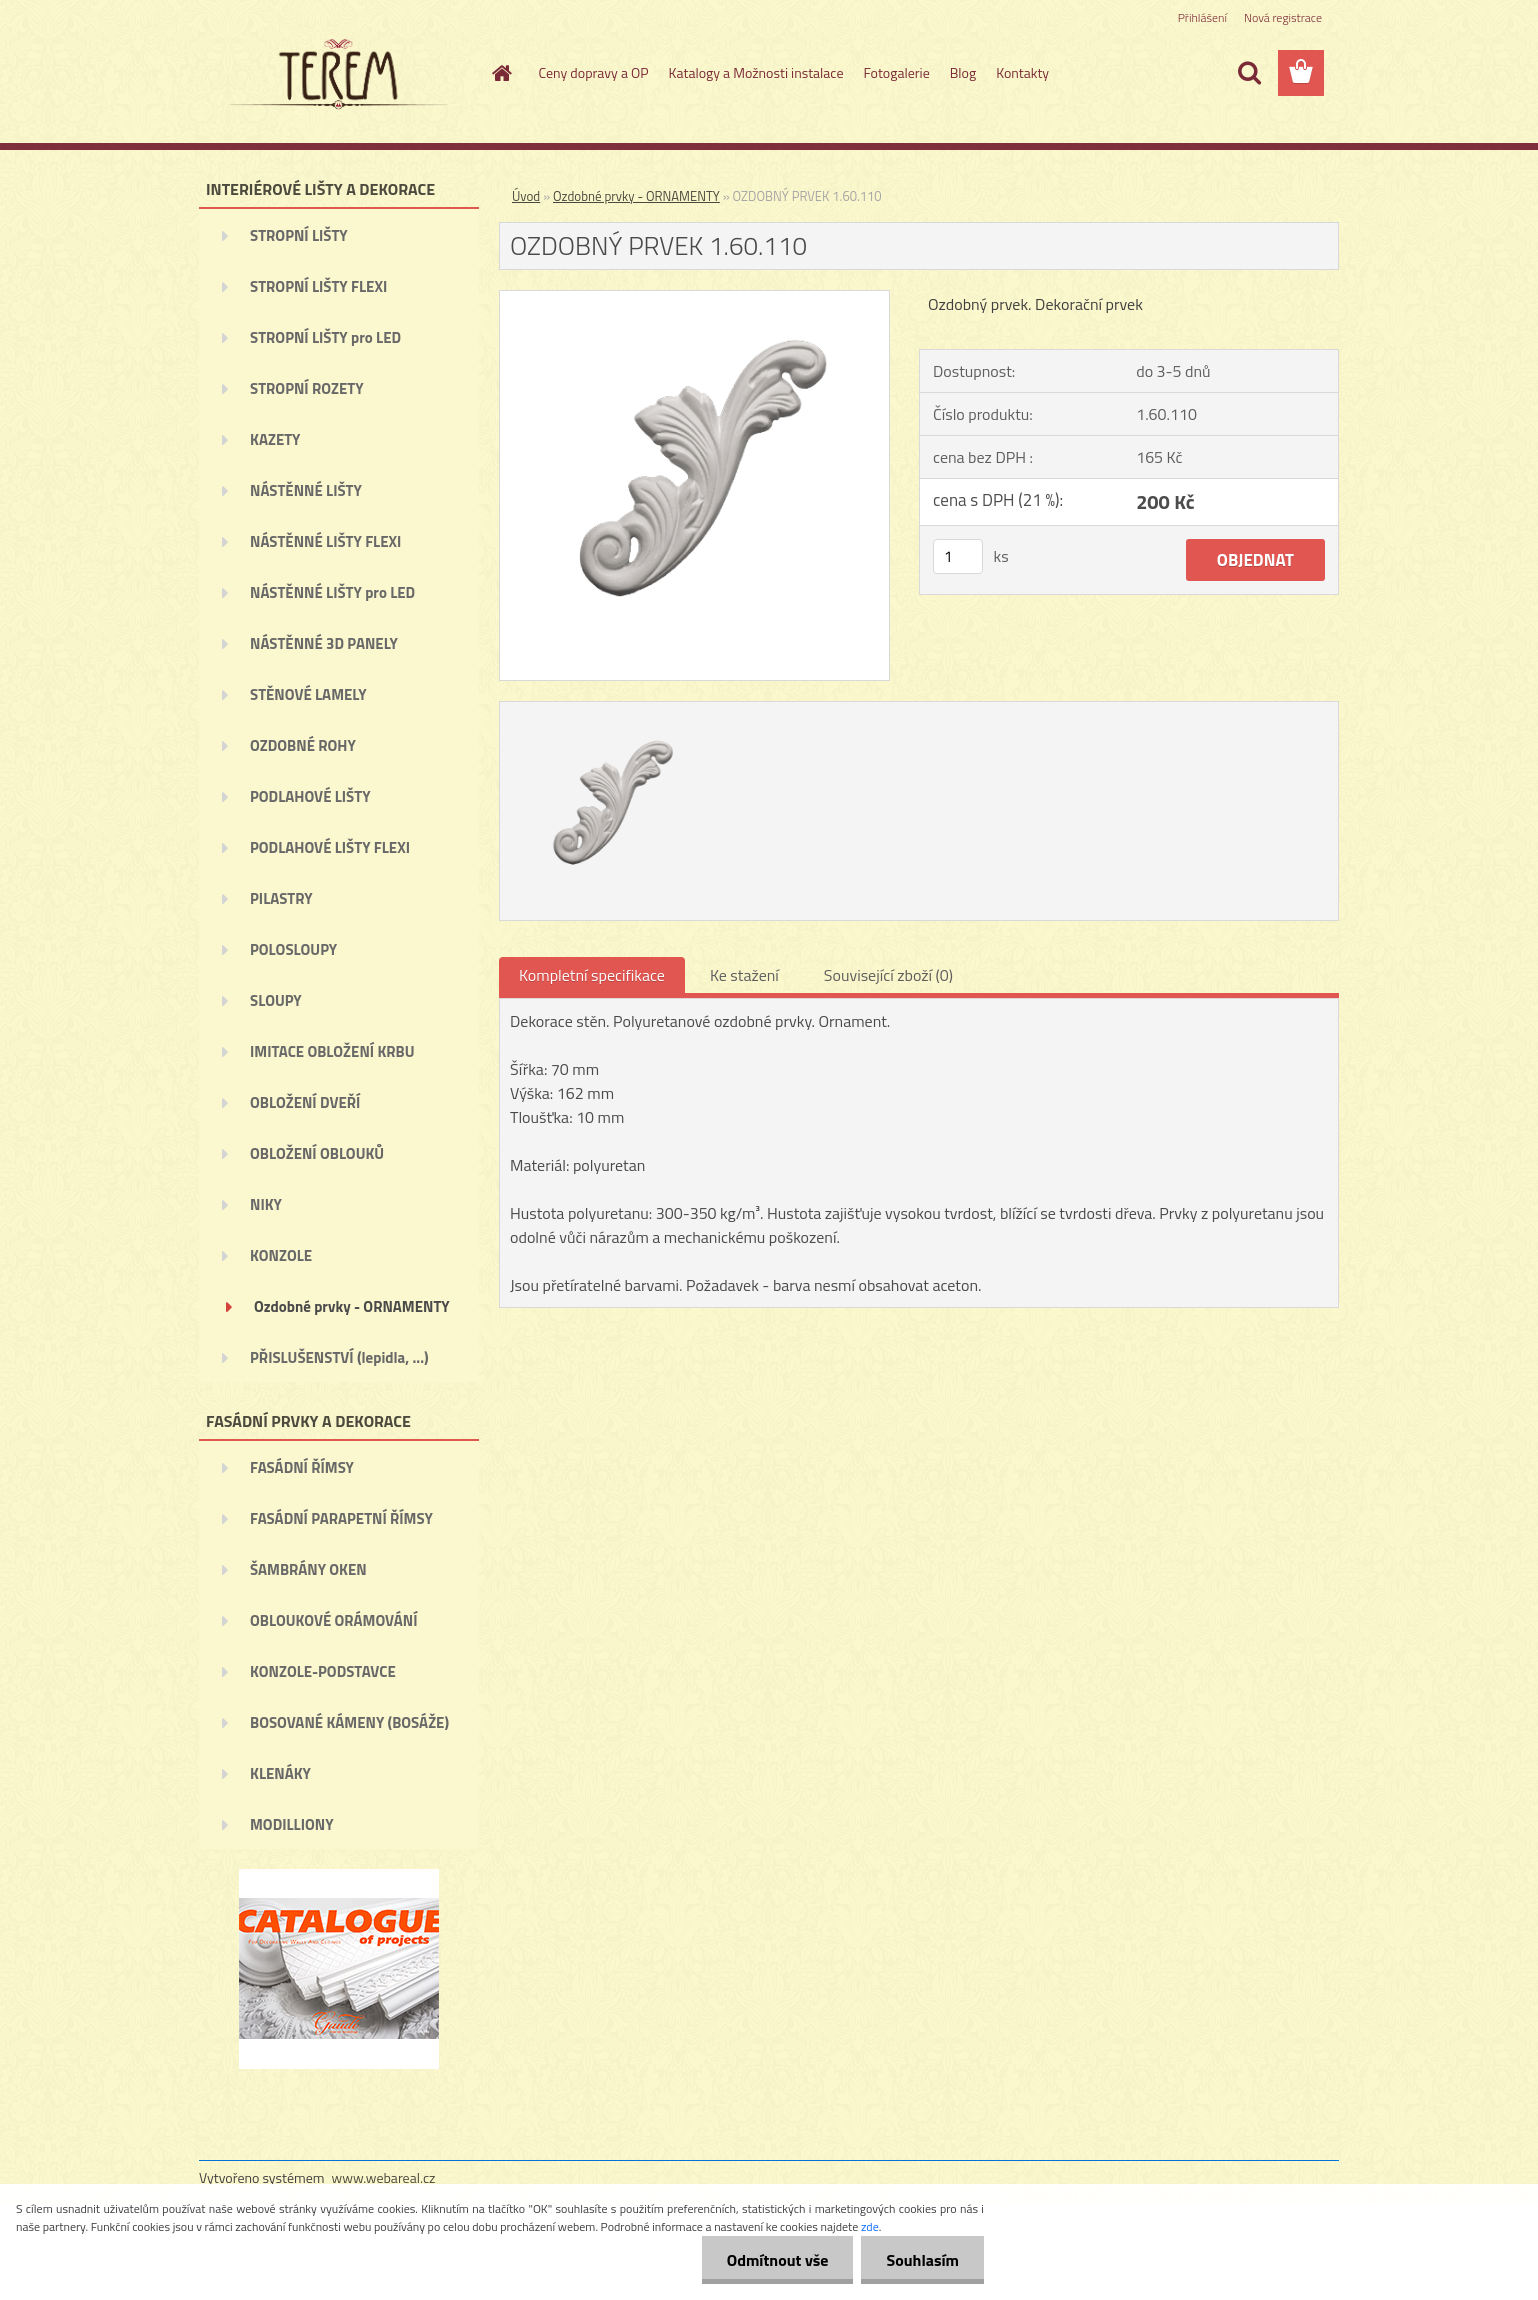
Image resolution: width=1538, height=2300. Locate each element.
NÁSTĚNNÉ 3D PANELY (324, 643)
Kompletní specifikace (592, 975)
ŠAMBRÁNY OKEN (308, 1569)
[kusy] (958, 556)
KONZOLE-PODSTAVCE (323, 1671)
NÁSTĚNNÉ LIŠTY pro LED (332, 592)
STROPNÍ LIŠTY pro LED (325, 337)
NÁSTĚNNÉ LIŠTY (306, 490)
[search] (1249, 73)
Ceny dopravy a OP (594, 72)
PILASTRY (281, 898)
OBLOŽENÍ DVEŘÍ (305, 1102)
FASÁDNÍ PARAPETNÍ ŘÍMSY (341, 1518)
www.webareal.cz (384, 2177)
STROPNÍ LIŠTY (299, 235)
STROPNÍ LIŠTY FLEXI (318, 286)
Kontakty (1022, 72)
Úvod (526, 196)
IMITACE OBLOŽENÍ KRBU (332, 1051)
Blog (963, 72)
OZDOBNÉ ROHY (303, 745)
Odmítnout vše (778, 2260)
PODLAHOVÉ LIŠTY (310, 796)
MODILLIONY (292, 1824)
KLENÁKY (280, 1773)
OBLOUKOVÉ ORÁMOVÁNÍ (333, 1620)
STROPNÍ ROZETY (307, 388)
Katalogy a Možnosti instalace (756, 72)
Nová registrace (1283, 17)
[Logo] (336, 74)
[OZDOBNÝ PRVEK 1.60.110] (694, 299)
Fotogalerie (896, 72)
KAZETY (275, 439)
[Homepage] (501, 73)
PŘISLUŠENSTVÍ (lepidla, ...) (339, 1357)
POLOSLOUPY (293, 949)
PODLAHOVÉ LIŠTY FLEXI (330, 847)
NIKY (266, 1204)
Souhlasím (922, 2260)
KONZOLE (281, 1255)
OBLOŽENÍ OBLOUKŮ (317, 1153)
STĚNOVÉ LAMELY (308, 694)
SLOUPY (276, 1000)
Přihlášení (1202, 17)
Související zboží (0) (888, 975)
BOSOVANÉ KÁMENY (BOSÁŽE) (349, 1722)
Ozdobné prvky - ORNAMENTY (352, 1306)
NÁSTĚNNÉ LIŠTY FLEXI (325, 541)
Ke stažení (744, 975)
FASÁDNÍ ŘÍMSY (302, 1467)
